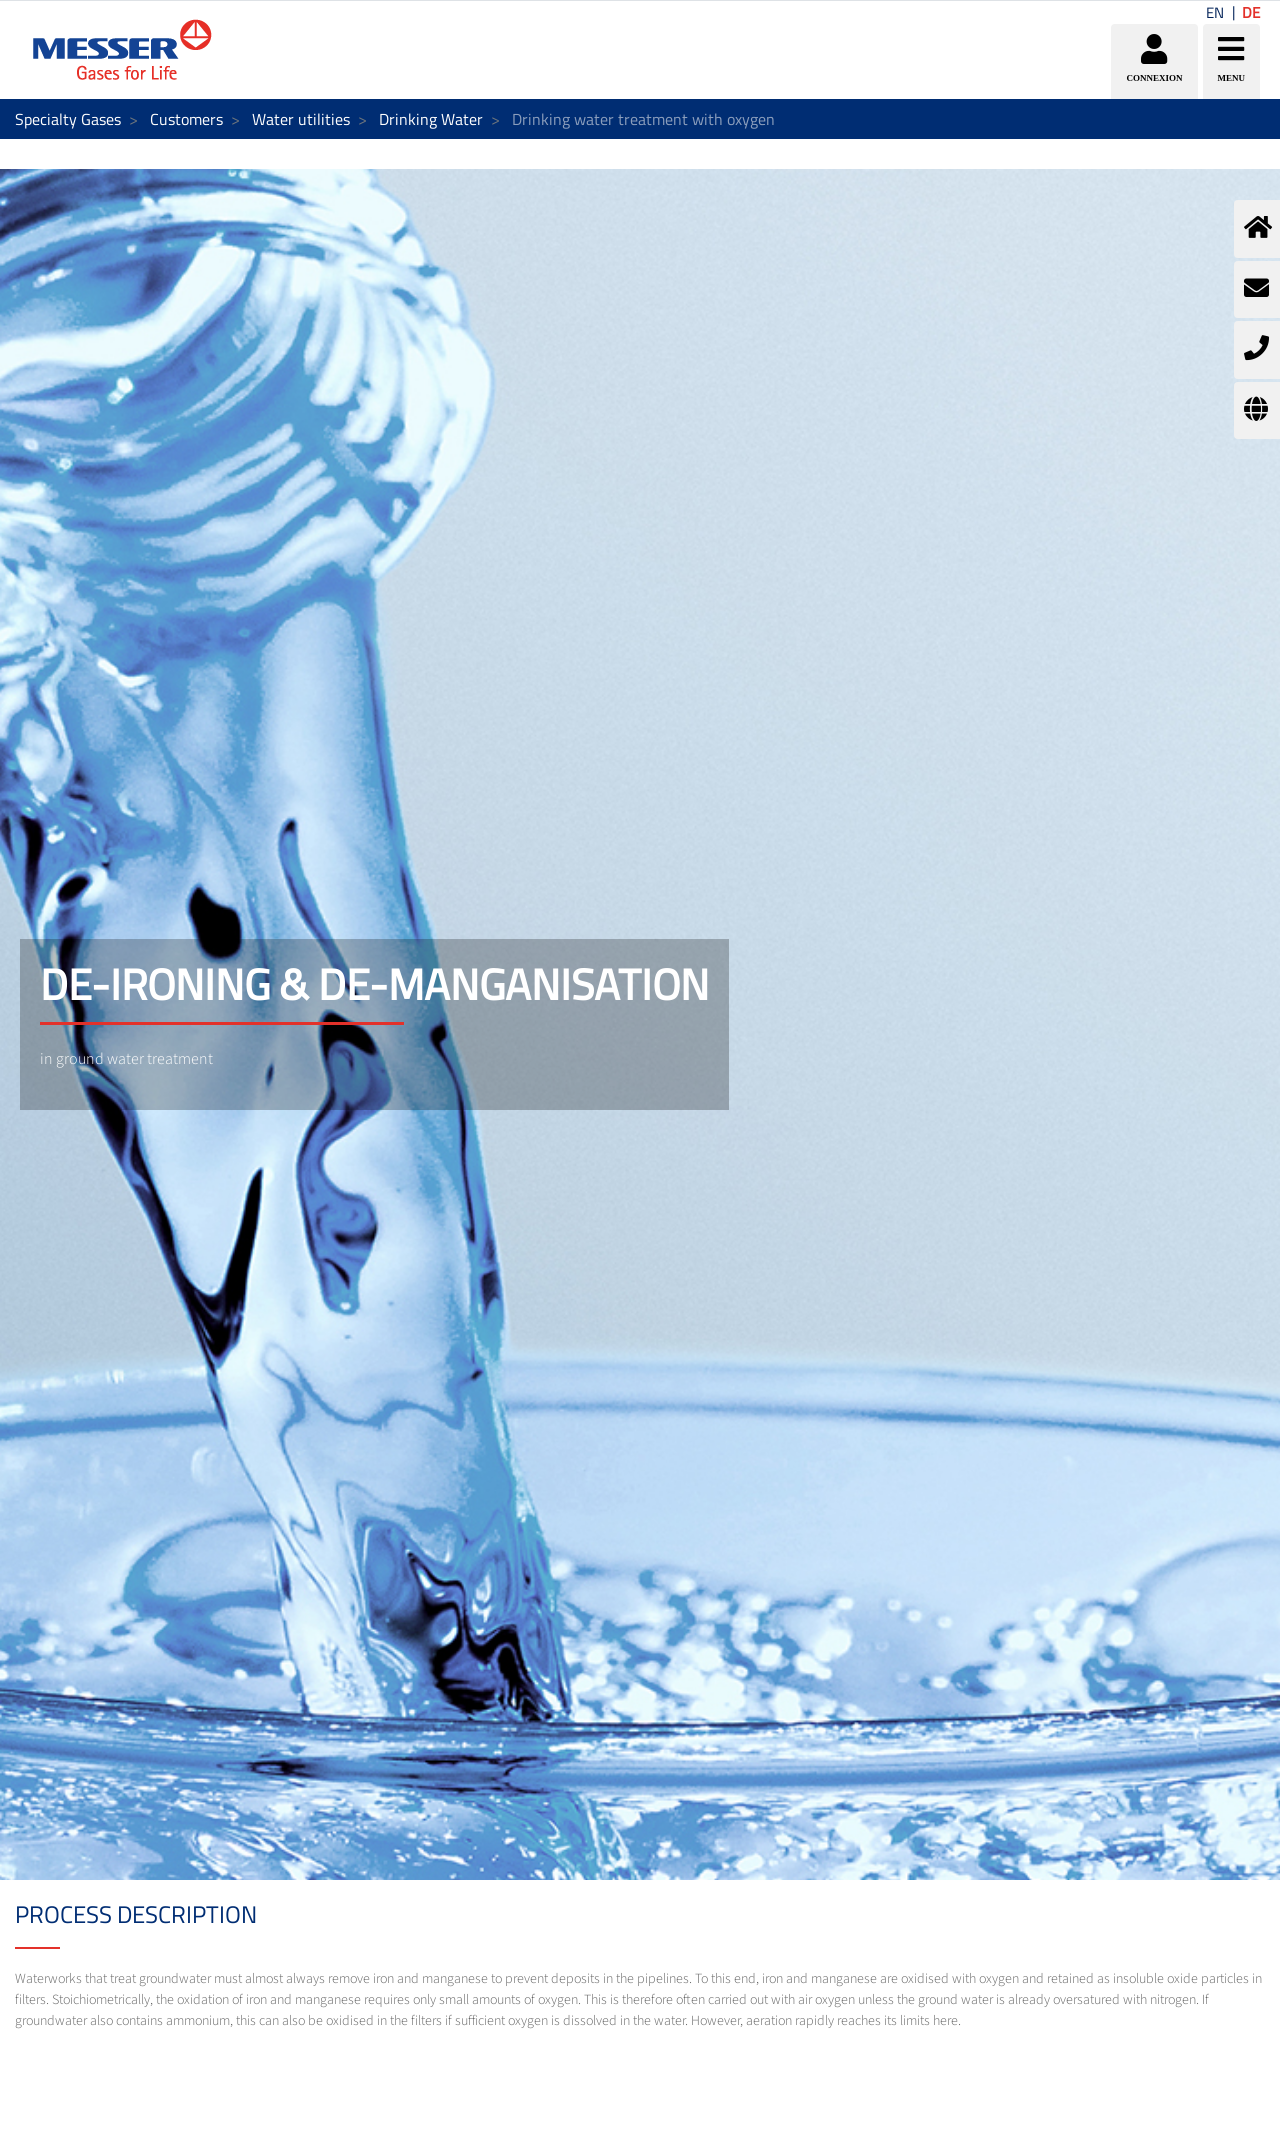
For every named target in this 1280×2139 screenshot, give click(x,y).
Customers (186, 119)
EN (1215, 12)
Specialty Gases (68, 119)
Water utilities (301, 119)
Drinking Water (431, 119)
